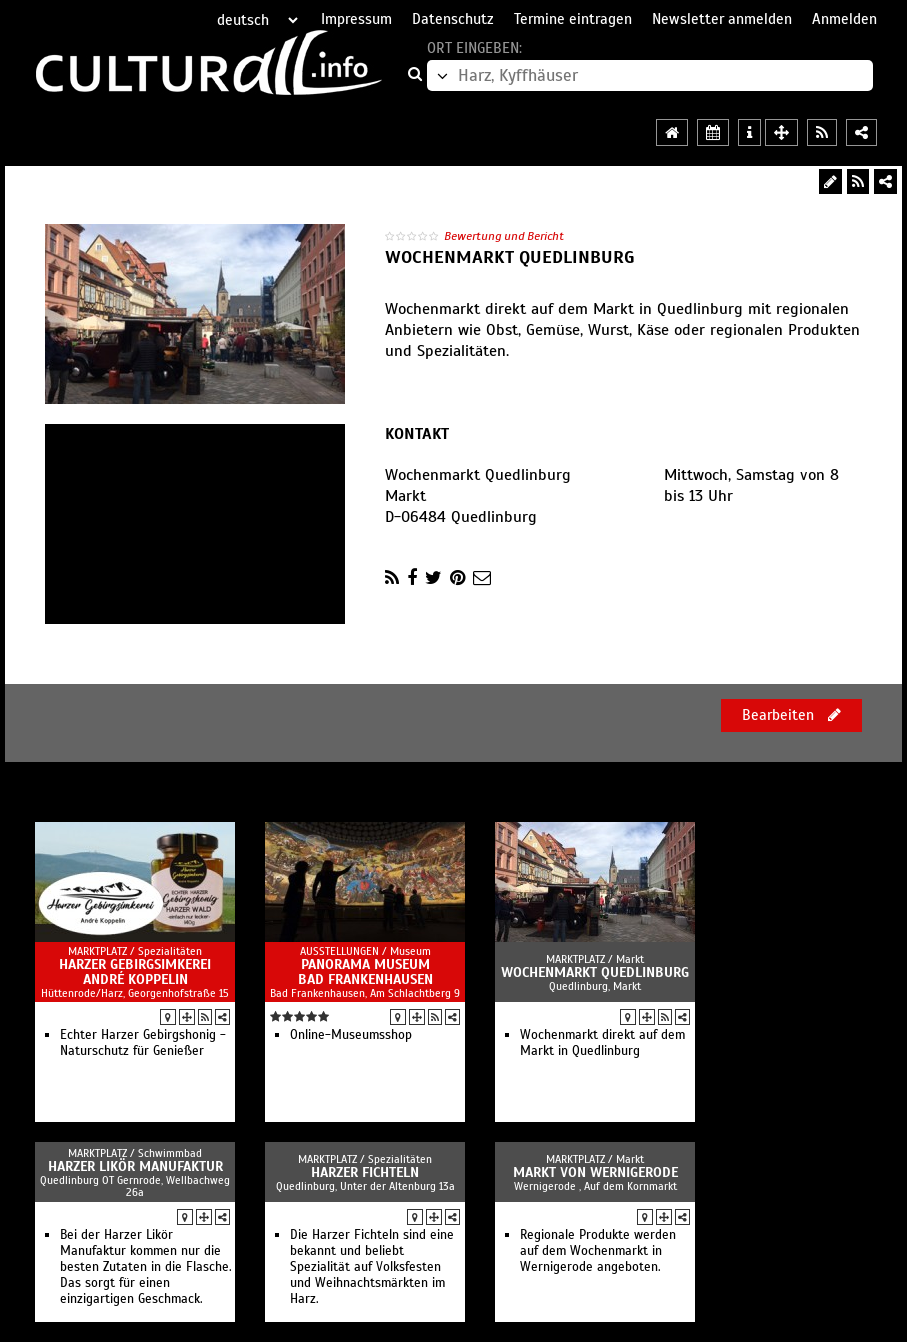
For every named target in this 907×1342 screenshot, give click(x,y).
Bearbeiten (791, 715)
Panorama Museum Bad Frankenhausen (365, 972)
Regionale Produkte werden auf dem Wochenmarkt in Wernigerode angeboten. (598, 1251)
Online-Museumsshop (351, 1035)
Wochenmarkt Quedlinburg (595, 972)
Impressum (356, 19)
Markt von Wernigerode (595, 1172)
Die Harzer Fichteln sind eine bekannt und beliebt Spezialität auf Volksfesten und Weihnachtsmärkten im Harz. (372, 1267)
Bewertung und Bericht (504, 236)
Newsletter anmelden (722, 19)
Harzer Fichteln (365, 1172)
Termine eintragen (573, 19)
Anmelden (844, 19)
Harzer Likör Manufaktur (135, 1166)
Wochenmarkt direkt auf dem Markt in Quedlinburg (602, 1043)
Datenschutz (453, 19)
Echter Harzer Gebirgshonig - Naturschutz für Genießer (143, 1043)
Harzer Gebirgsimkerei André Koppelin (135, 972)
